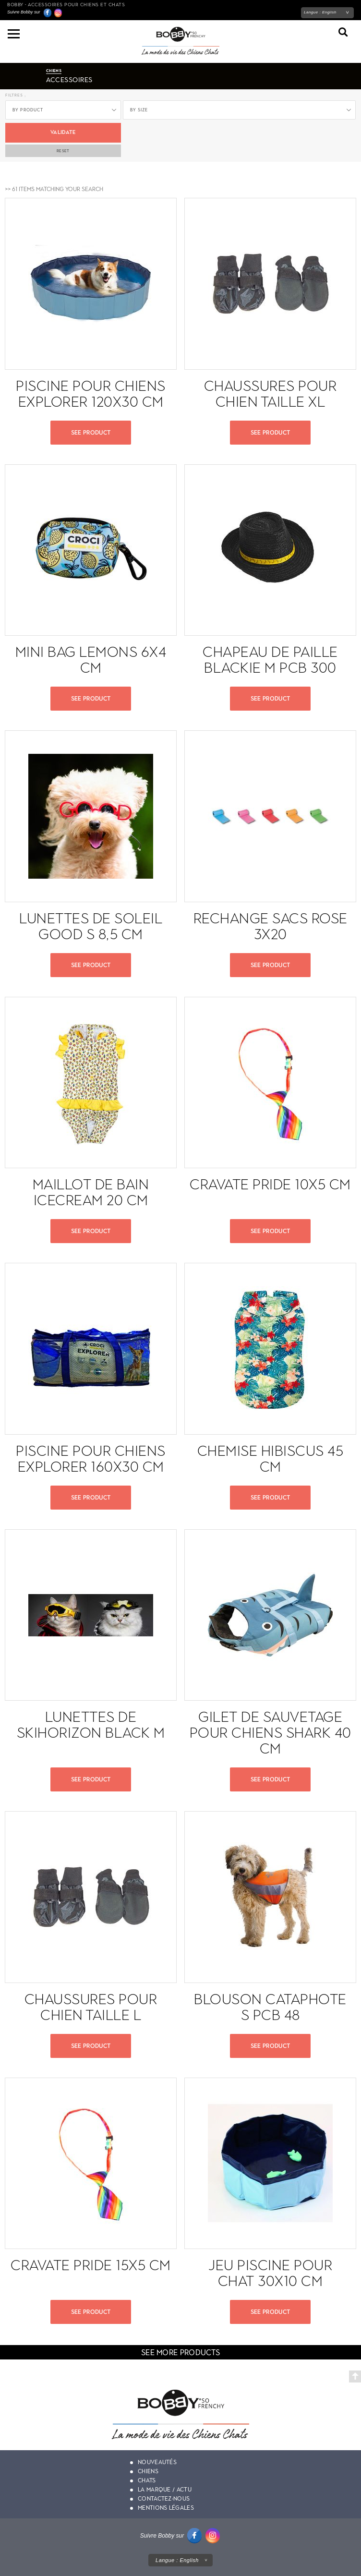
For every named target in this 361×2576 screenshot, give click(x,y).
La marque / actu (165, 2489)
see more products (180, 2352)
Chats (147, 2480)
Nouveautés (157, 2462)
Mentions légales (166, 2507)
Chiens (148, 2471)
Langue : (320, 12)
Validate (62, 132)
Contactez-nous (164, 2498)
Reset (63, 150)
